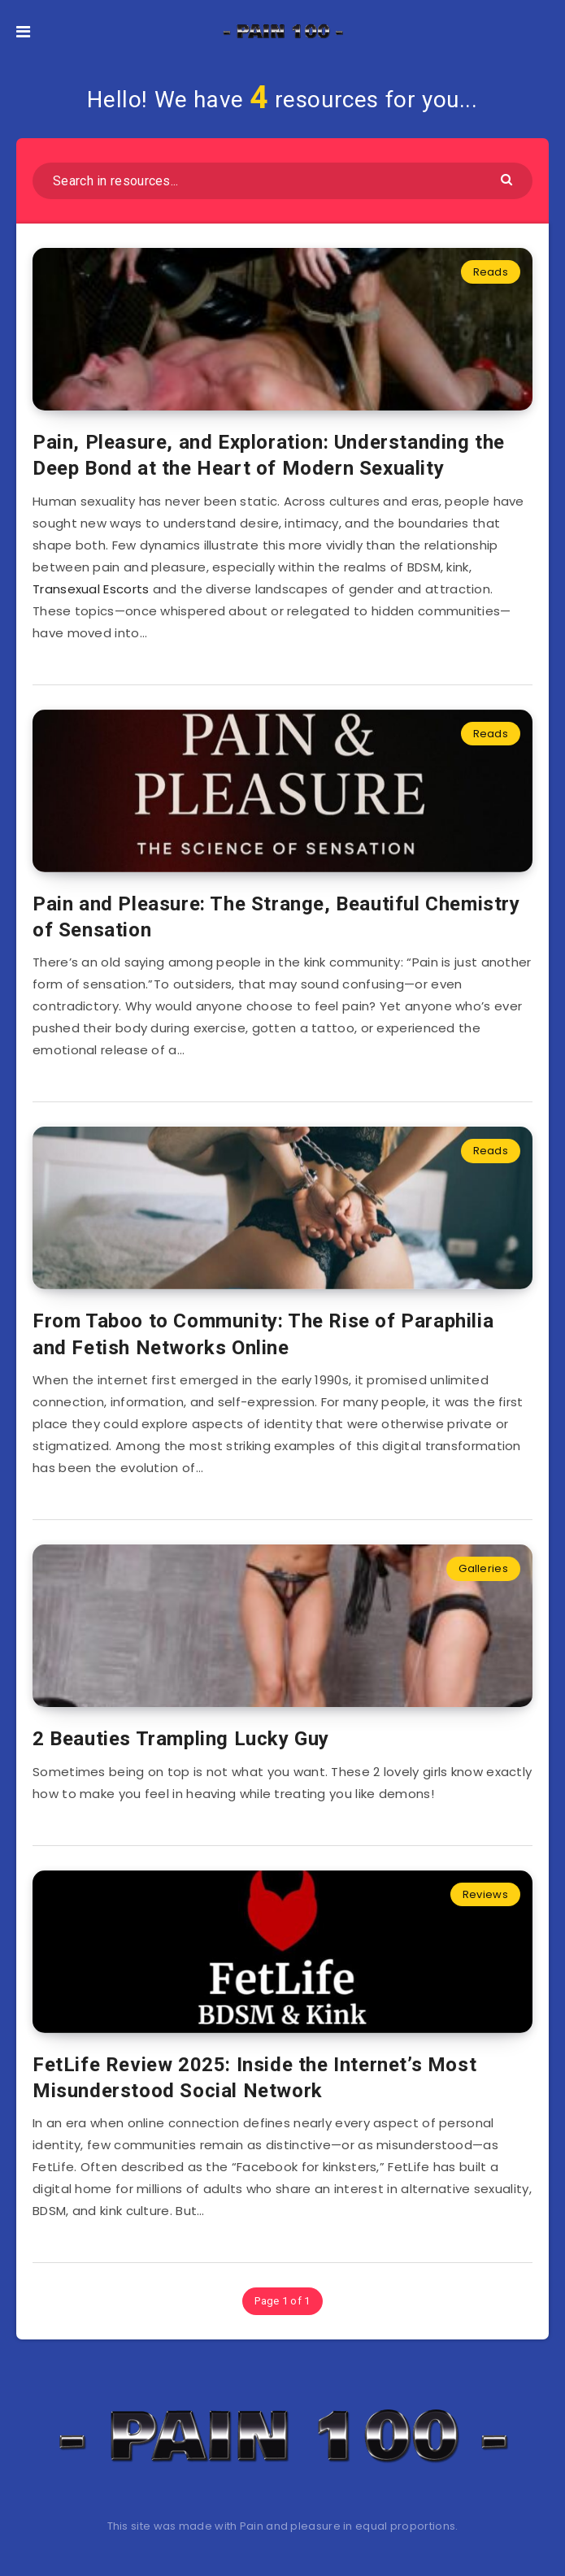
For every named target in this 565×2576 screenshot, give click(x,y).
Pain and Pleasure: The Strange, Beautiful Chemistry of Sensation (276, 917)
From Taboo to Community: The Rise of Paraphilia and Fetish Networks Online (263, 1334)
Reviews (485, 1894)
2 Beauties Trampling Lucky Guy (181, 1738)
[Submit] (508, 178)
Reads (491, 272)
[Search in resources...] (282, 181)
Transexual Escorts (91, 588)
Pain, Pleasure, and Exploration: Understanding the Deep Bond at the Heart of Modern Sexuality (269, 455)
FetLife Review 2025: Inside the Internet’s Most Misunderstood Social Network (254, 2077)
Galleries (483, 1568)
